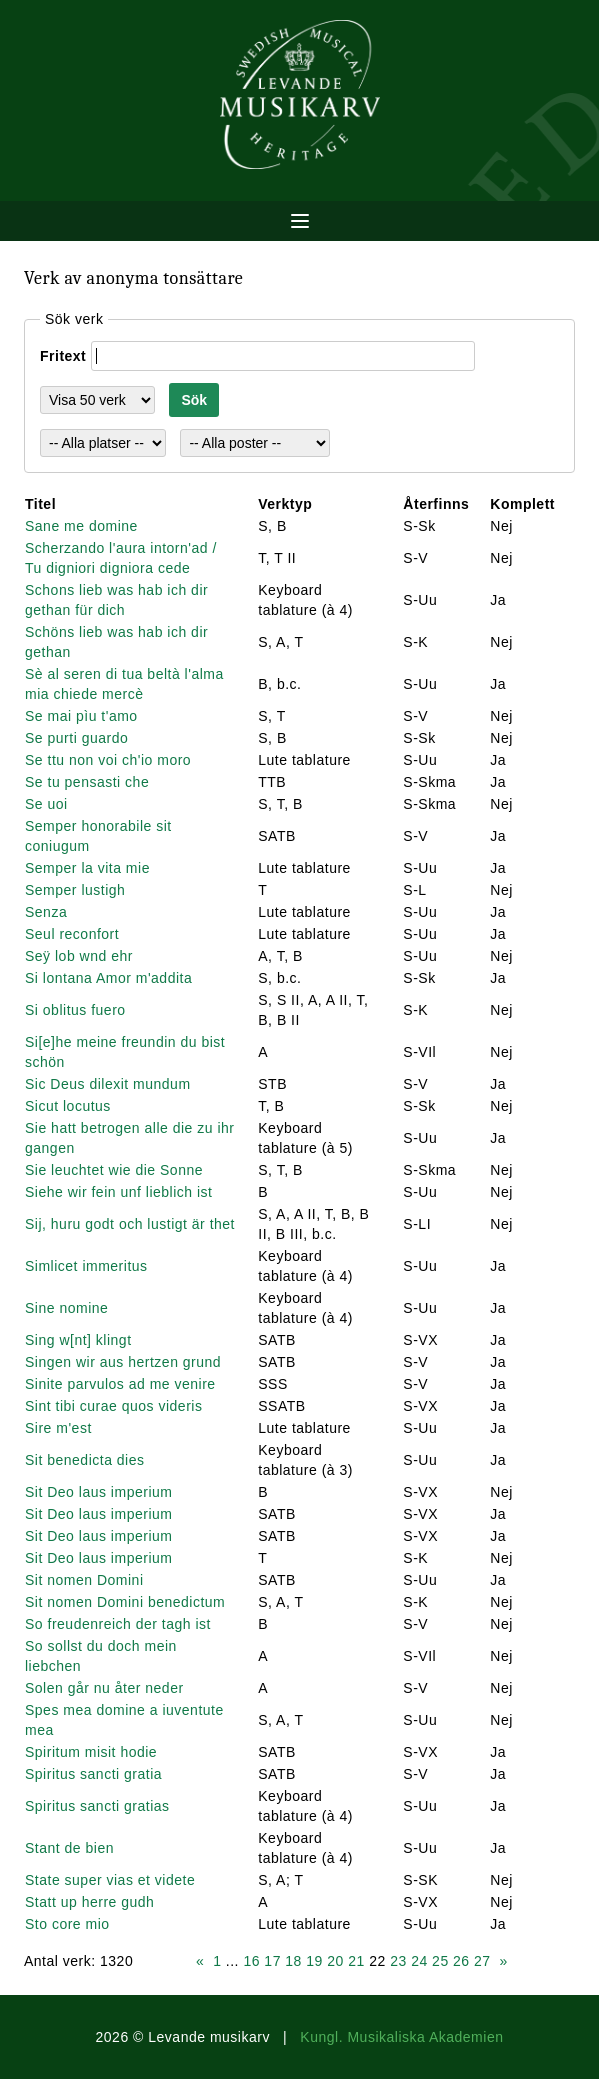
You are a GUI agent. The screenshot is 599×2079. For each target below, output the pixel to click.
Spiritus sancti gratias (97, 1806)
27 (482, 1961)
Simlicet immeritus (86, 1266)
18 (293, 1961)
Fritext (63, 356)
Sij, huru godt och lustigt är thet (130, 1224)
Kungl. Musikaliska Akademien (401, 2037)
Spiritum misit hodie (91, 1752)
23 (398, 1961)
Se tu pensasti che (87, 782)
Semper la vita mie (87, 868)
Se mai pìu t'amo (81, 716)
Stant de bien (69, 1848)
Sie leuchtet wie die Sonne (114, 1170)
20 (335, 1961)
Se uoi (46, 804)
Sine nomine (66, 1308)
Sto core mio (67, 1924)
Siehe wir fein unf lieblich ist (118, 1192)
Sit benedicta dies (85, 1460)
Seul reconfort (72, 934)
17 (272, 1961)
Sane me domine (81, 526)
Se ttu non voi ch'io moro (108, 760)
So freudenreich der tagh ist (118, 1624)
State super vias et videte (110, 1880)
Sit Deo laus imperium (98, 1492)
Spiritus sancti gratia (93, 1774)
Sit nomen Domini (84, 1580)
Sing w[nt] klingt (78, 1340)
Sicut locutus (68, 1106)
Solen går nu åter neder (104, 1688)
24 (419, 1961)
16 (251, 1961)
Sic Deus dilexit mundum (108, 1084)
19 (314, 1961)
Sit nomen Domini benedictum (125, 1602)
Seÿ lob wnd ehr (79, 956)
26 (461, 1961)
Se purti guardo (76, 738)
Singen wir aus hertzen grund (123, 1362)
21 (356, 1961)
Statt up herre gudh (89, 1902)
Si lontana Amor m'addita (108, 978)
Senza (46, 912)
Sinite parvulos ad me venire (120, 1384)
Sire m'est (58, 1428)
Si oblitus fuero (75, 1010)
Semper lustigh (75, 890)
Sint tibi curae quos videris (113, 1406)
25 (440, 1961)
